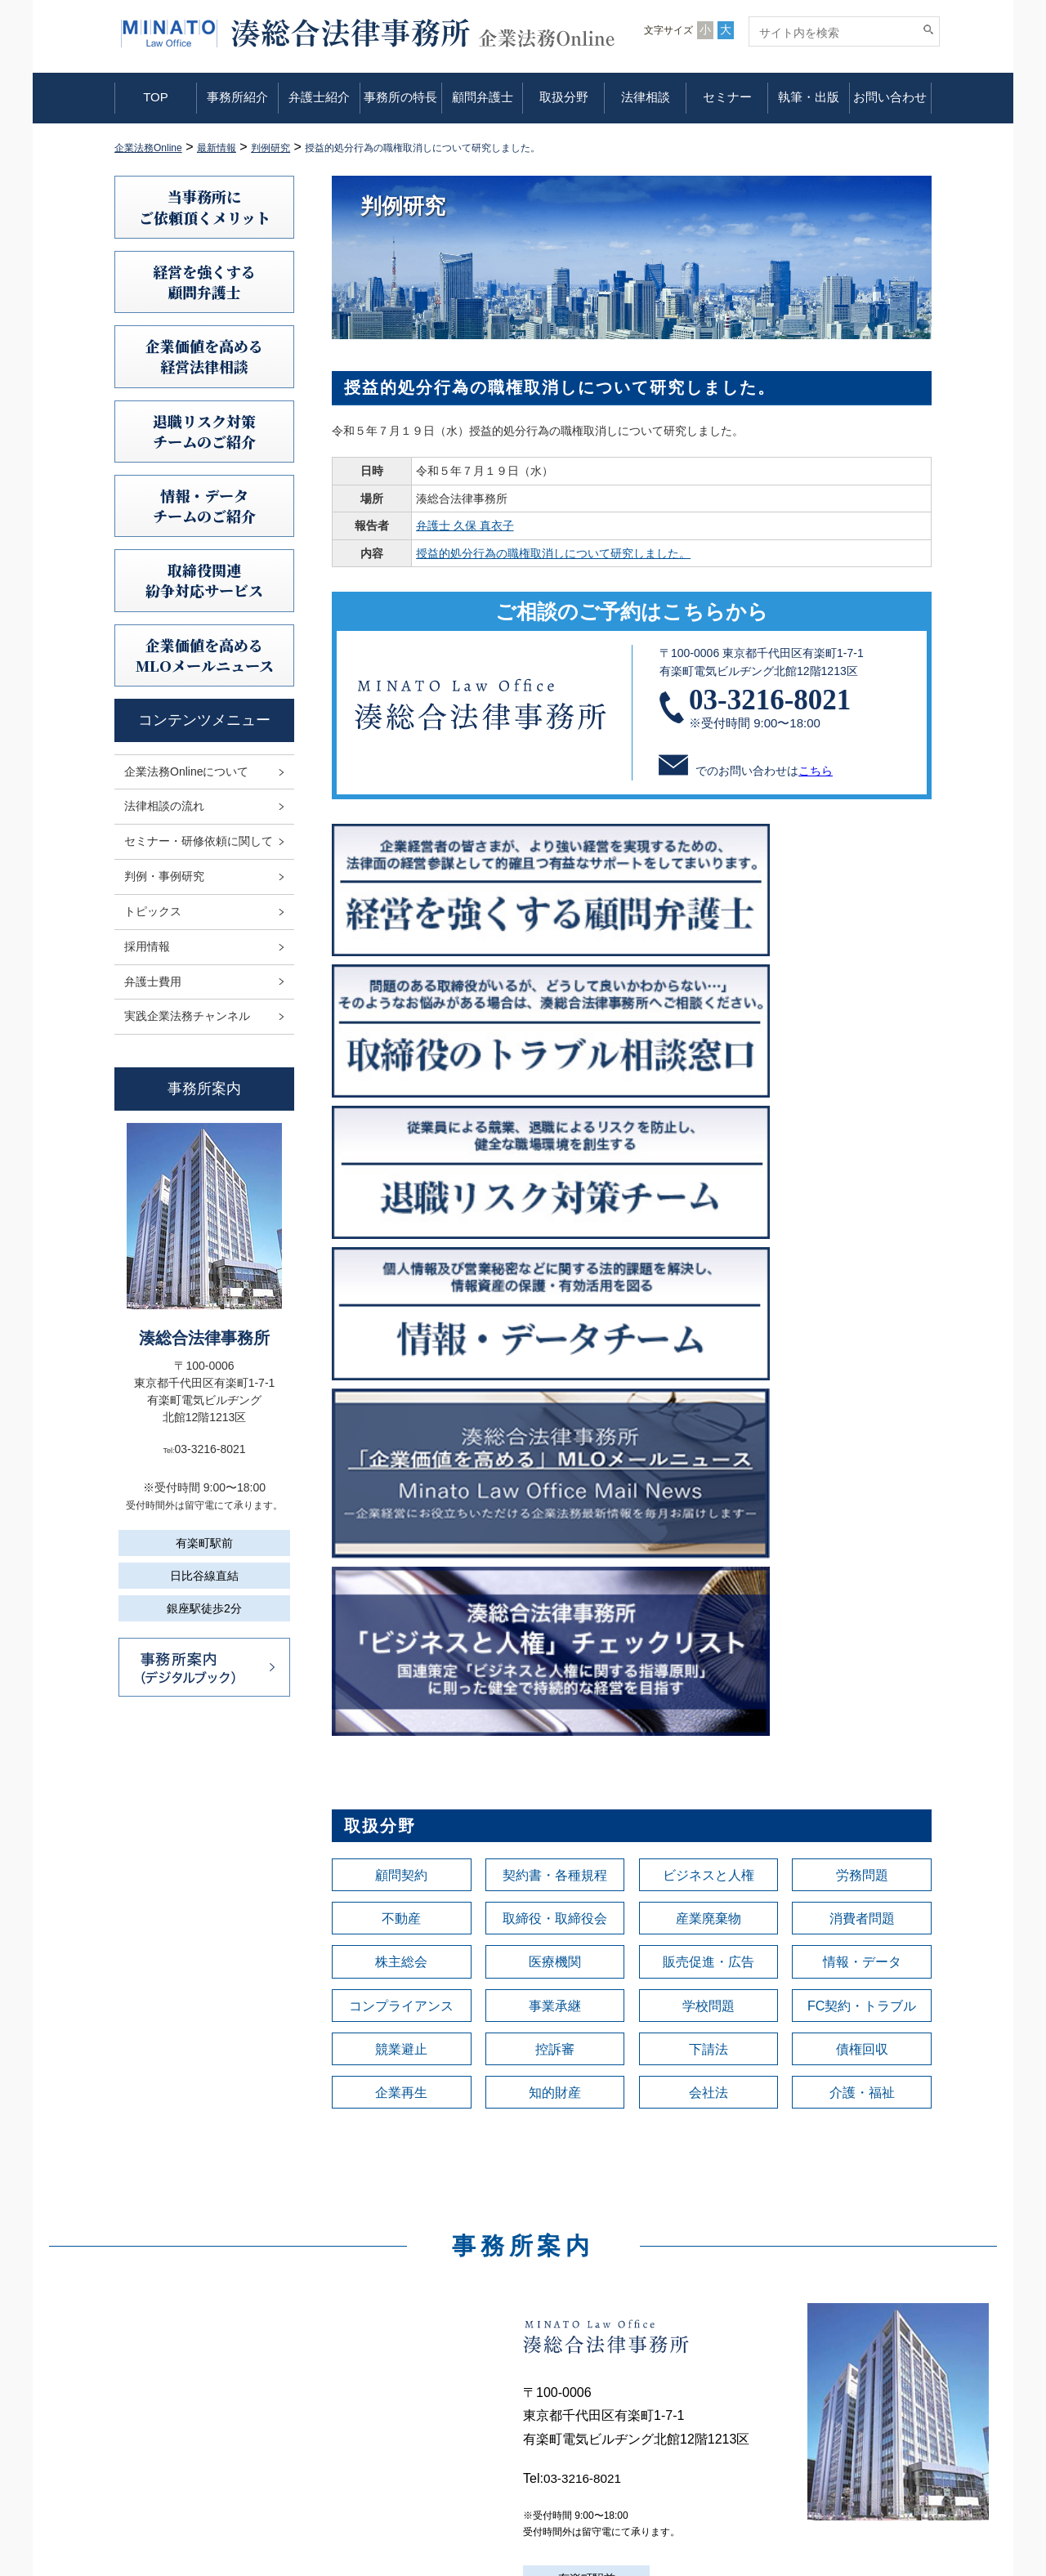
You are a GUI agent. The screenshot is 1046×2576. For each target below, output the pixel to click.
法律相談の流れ (164, 805)
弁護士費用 (152, 981)
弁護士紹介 (319, 97)
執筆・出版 (808, 97)
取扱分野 (563, 97)
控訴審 (555, 1456)
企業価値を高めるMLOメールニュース (205, 655)
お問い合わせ (890, 97)
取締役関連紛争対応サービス (204, 580)
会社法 (708, 1502)
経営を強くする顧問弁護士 (204, 281)
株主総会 (401, 1365)
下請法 (708, 1456)
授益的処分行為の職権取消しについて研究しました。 (553, 553)
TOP (155, 97)
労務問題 (862, 1273)
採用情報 (147, 946)
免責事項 (796, 2357)
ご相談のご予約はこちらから (631, 611)
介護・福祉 (862, 1502)
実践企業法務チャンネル (187, 1015)
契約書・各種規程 (555, 1273)
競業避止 (401, 1456)
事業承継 (554, 1410)
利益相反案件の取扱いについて (853, 2402)
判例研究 (583, 2402)
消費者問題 (862, 1319)
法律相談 (645, 97)
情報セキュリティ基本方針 (841, 2379)
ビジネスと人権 (708, 1273)
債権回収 (862, 1456)
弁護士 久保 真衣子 (465, 525)
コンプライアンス (401, 1410)
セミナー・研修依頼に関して (198, 840)
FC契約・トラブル (862, 1410)
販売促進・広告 (708, 1365)
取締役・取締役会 (555, 1319)
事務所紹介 (237, 97)
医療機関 (554, 1365)
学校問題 (708, 1410)
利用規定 (796, 2334)
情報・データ (862, 1365)
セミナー (727, 97)
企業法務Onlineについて (186, 771)
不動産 (401, 1319)
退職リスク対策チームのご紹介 (204, 431)
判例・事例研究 (164, 876)
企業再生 (401, 1502)
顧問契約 (401, 1273)
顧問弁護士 (482, 97)
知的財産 (554, 1502)
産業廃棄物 (708, 1319)
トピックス (152, 911)
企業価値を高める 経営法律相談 (204, 356)
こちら (815, 770)
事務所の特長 (400, 97)
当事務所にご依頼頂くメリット (204, 206)
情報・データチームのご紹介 (204, 505)
